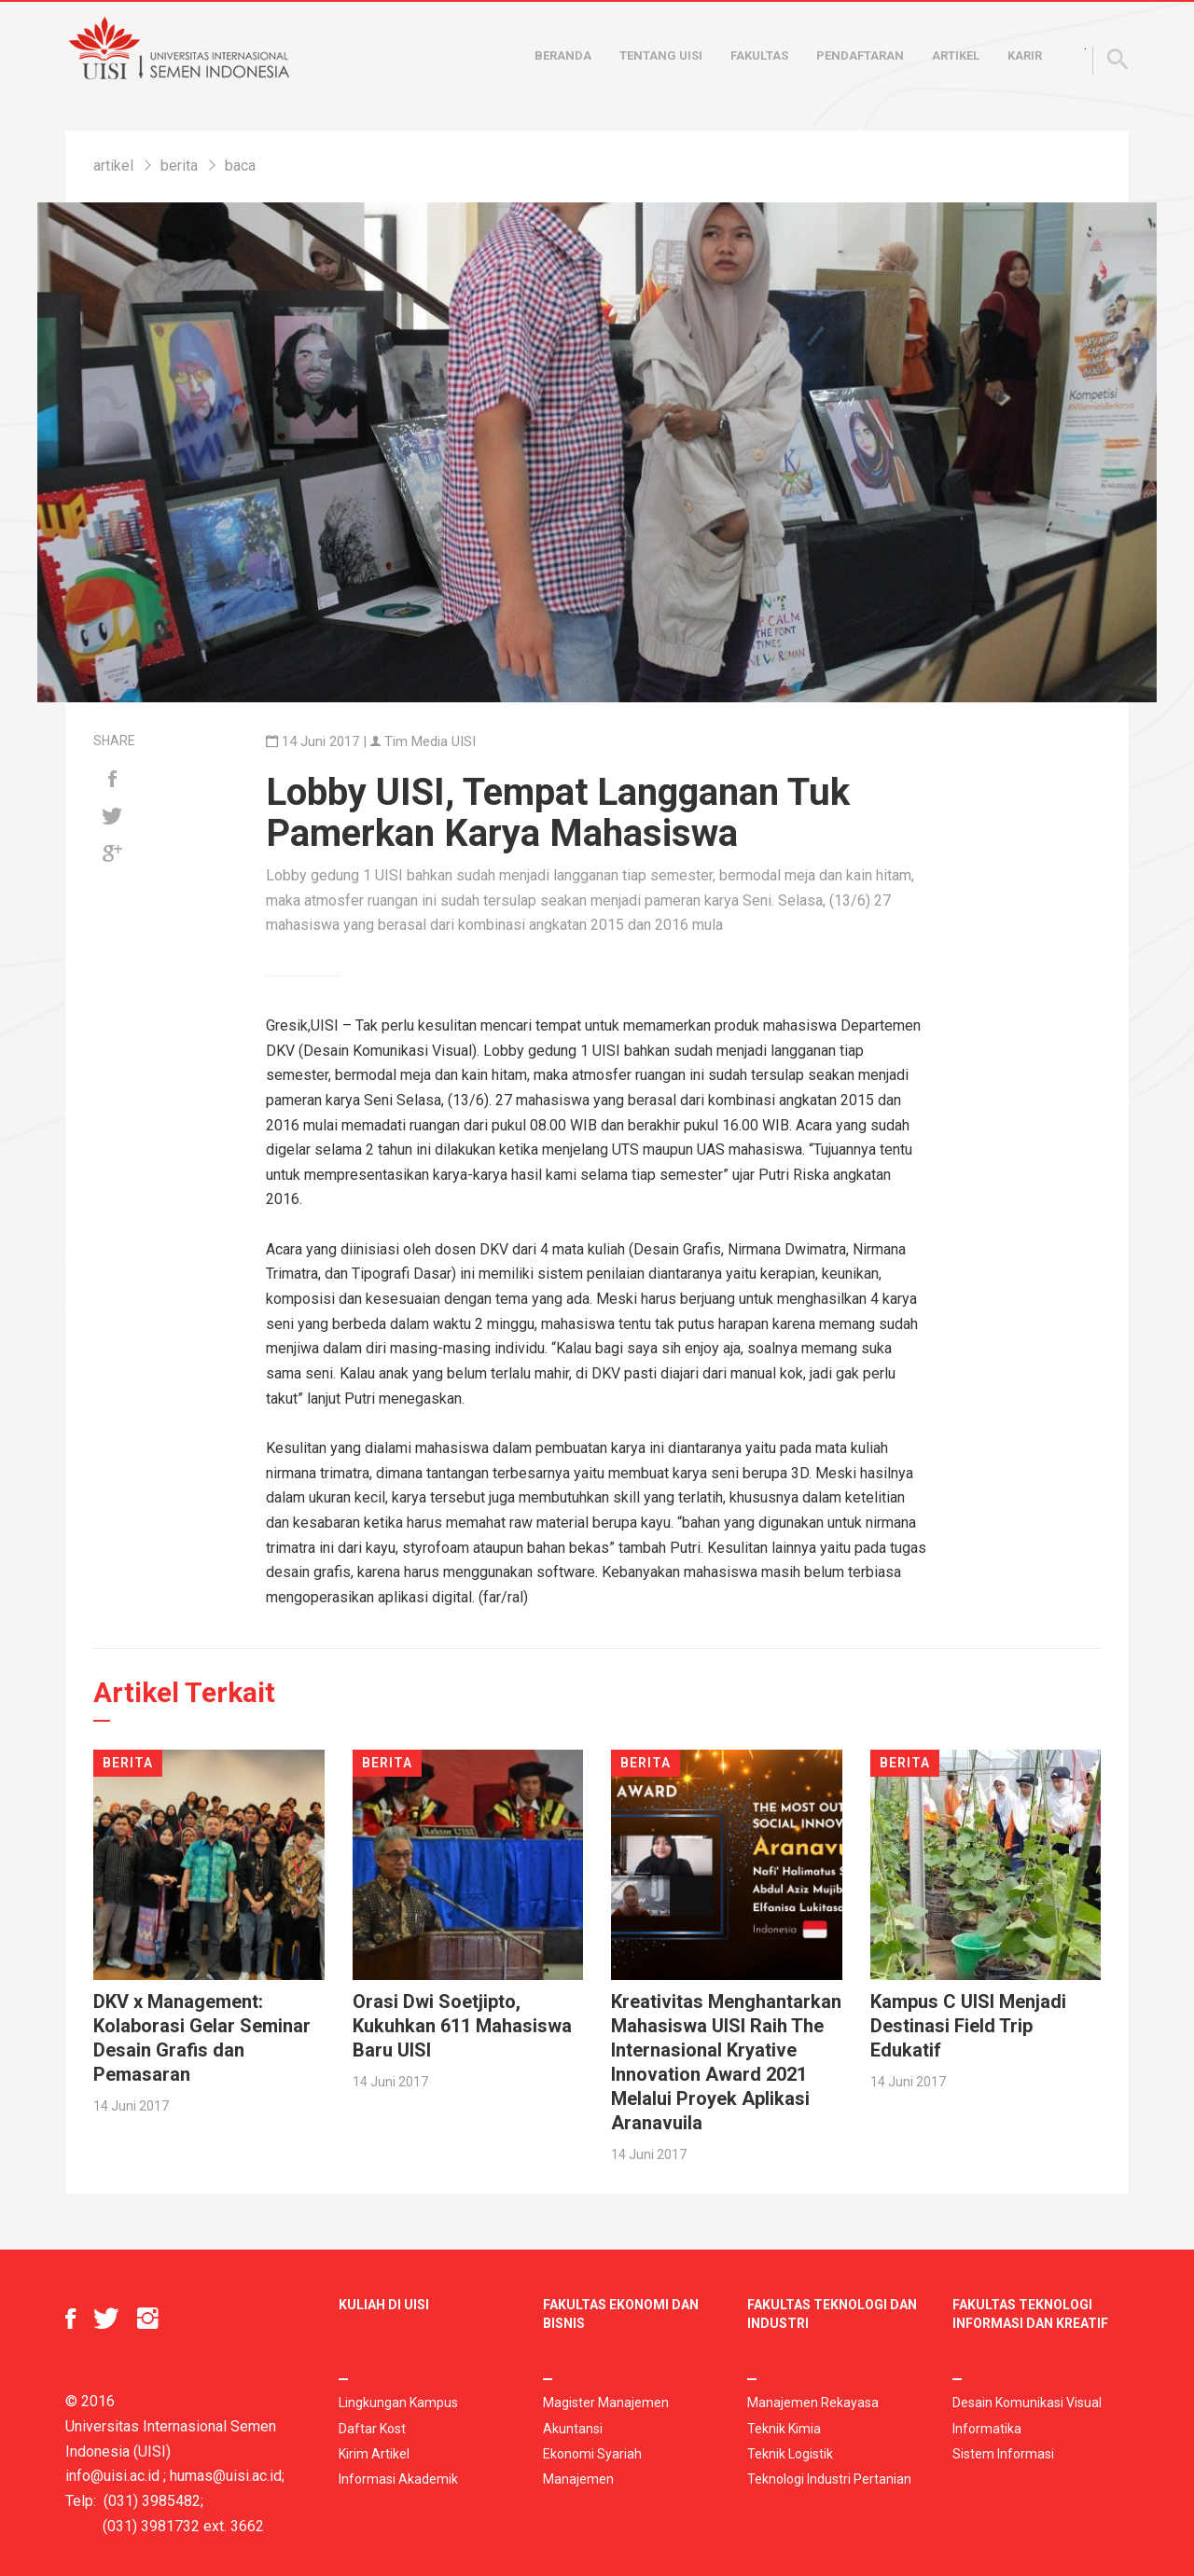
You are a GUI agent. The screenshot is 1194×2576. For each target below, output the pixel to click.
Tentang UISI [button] (660, 55)
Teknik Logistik (790, 2453)
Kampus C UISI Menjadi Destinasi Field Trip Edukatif (968, 2025)
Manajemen (578, 2479)
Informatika (986, 2428)
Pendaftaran (860, 55)
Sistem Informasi (1003, 2453)
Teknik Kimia (784, 2428)
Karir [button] (1024, 55)
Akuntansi (573, 2428)
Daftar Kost (372, 2428)
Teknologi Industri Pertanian (829, 2479)
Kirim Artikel (374, 2453)
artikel (113, 165)
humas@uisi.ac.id (226, 2476)
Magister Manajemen (606, 2402)
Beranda (563, 55)
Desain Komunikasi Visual (1027, 2402)
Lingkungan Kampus (398, 2402)
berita (179, 165)
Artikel (955, 55)
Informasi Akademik (398, 2479)
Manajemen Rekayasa (813, 2402)
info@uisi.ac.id (112, 2476)
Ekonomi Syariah (592, 2453)
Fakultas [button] (759, 55)
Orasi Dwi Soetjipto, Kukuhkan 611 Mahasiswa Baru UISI (462, 2025)
